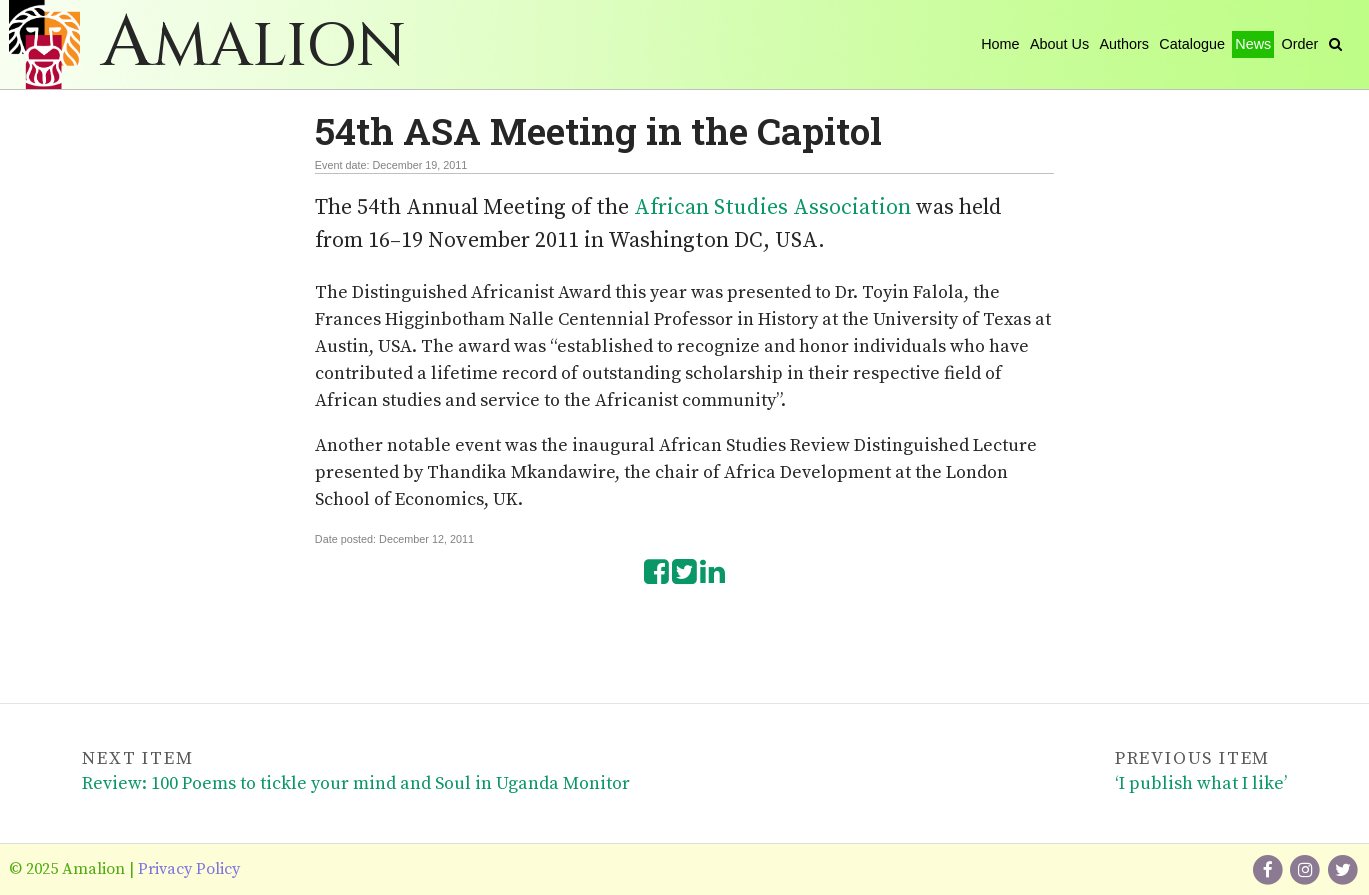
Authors (1124, 44)
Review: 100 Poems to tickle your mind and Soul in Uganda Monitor (356, 783)
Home (1000, 44)
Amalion (253, 46)
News (1253, 44)
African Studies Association (772, 207)
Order (1300, 44)
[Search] (1335, 44)
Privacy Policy (189, 869)
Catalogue (1192, 44)
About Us (1059, 44)
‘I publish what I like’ (1201, 783)
